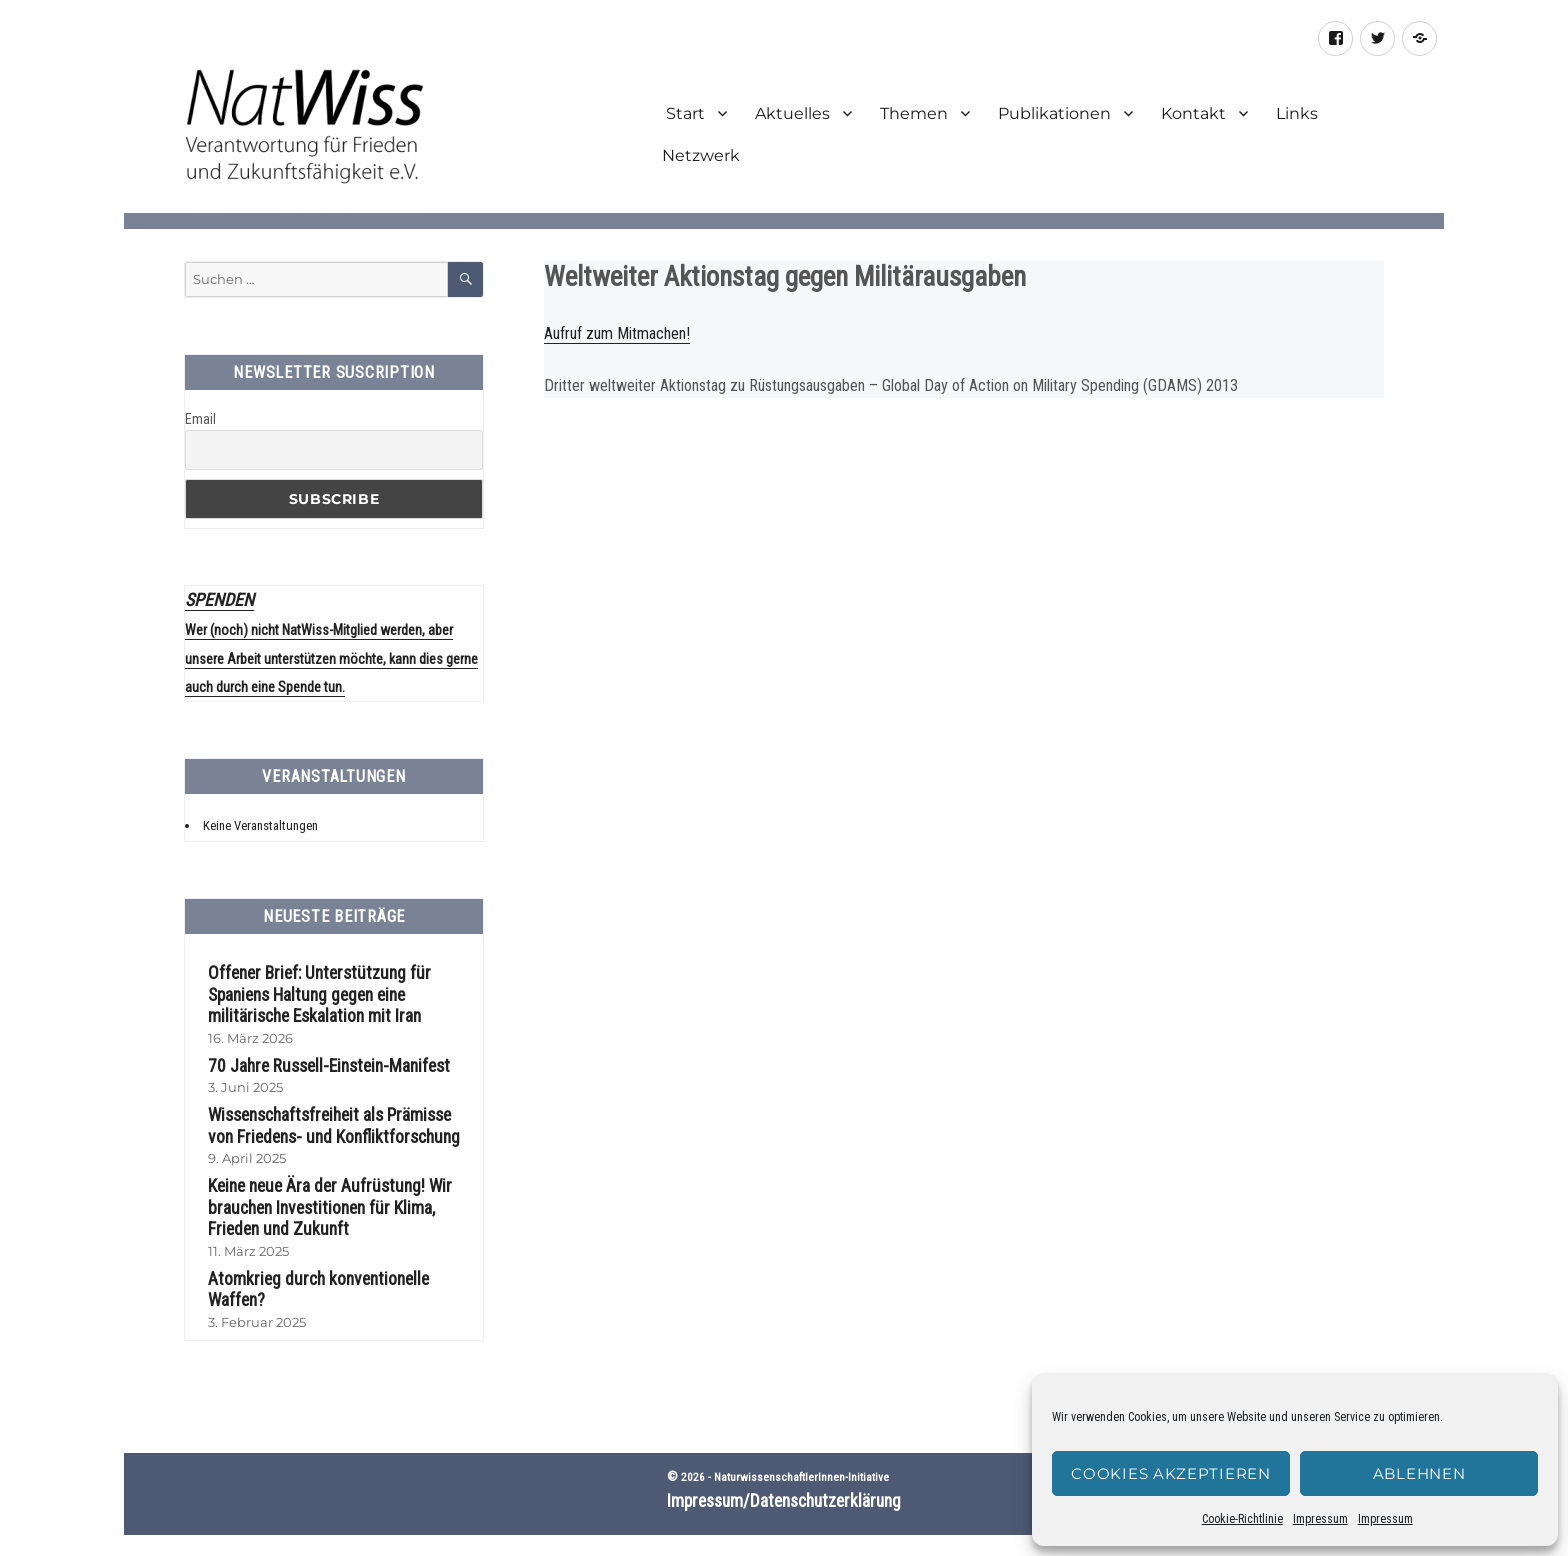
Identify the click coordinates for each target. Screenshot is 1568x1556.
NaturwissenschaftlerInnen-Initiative (801, 1441)
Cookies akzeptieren (1170, 1473)
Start (683, 113)
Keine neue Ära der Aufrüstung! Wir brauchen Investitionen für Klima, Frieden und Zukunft (324, 1194)
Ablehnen (1419, 1473)
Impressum (1320, 1519)
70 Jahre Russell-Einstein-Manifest (323, 1056)
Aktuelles (792, 113)
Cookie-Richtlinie (1242, 1519)
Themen (914, 113)
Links (1297, 113)
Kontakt (1193, 113)
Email (200, 419)
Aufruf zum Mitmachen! (617, 333)
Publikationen (1054, 113)
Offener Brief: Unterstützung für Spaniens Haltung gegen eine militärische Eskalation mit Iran (312, 987)
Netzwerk (701, 155)
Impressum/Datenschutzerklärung (784, 1465)
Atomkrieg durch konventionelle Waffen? (341, 1263)
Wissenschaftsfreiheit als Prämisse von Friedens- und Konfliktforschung (337, 1115)
